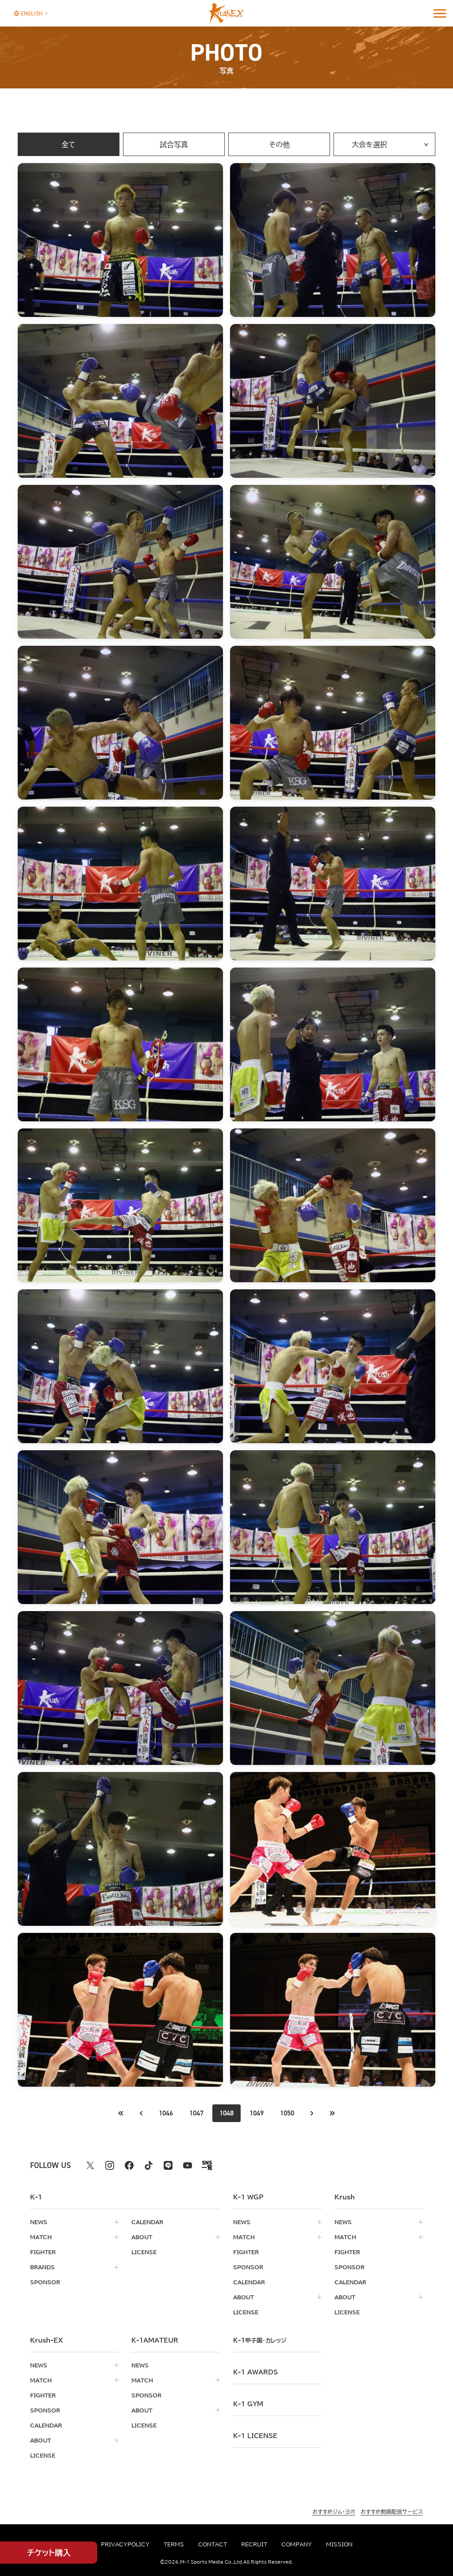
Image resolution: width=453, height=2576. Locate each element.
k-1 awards (255, 2372)
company (296, 2544)
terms (174, 2544)
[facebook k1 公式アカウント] (129, 2165)
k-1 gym (248, 2404)
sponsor (45, 2282)
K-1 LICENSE (255, 2436)
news (38, 2222)
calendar (147, 2222)
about (141, 2237)
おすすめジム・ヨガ (333, 2511)
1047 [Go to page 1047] (196, 2113)
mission (339, 2544)
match (41, 2237)
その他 (279, 144)
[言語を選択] (28, 13)
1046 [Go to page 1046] (166, 2113)
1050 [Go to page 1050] (287, 2113)
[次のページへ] (312, 2113)
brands (42, 2267)
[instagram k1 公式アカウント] (110, 2165)
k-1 (259, 2340)
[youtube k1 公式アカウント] (188, 2165)
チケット (49, 2553)
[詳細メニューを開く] (439, 13)
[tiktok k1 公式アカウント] (149, 2165)
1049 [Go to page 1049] (257, 2113)
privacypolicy (125, 2544)
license (144, 2252)
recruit (254, 2544)
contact (212, 2544)
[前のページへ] (121, 2113)
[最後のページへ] (332, 2113)
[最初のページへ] (141, 2113)
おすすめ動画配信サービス (392, 2511)
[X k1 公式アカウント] (90, 2165)
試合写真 (174, 144)
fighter (43, 2252)
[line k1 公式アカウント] (168, 2165)
